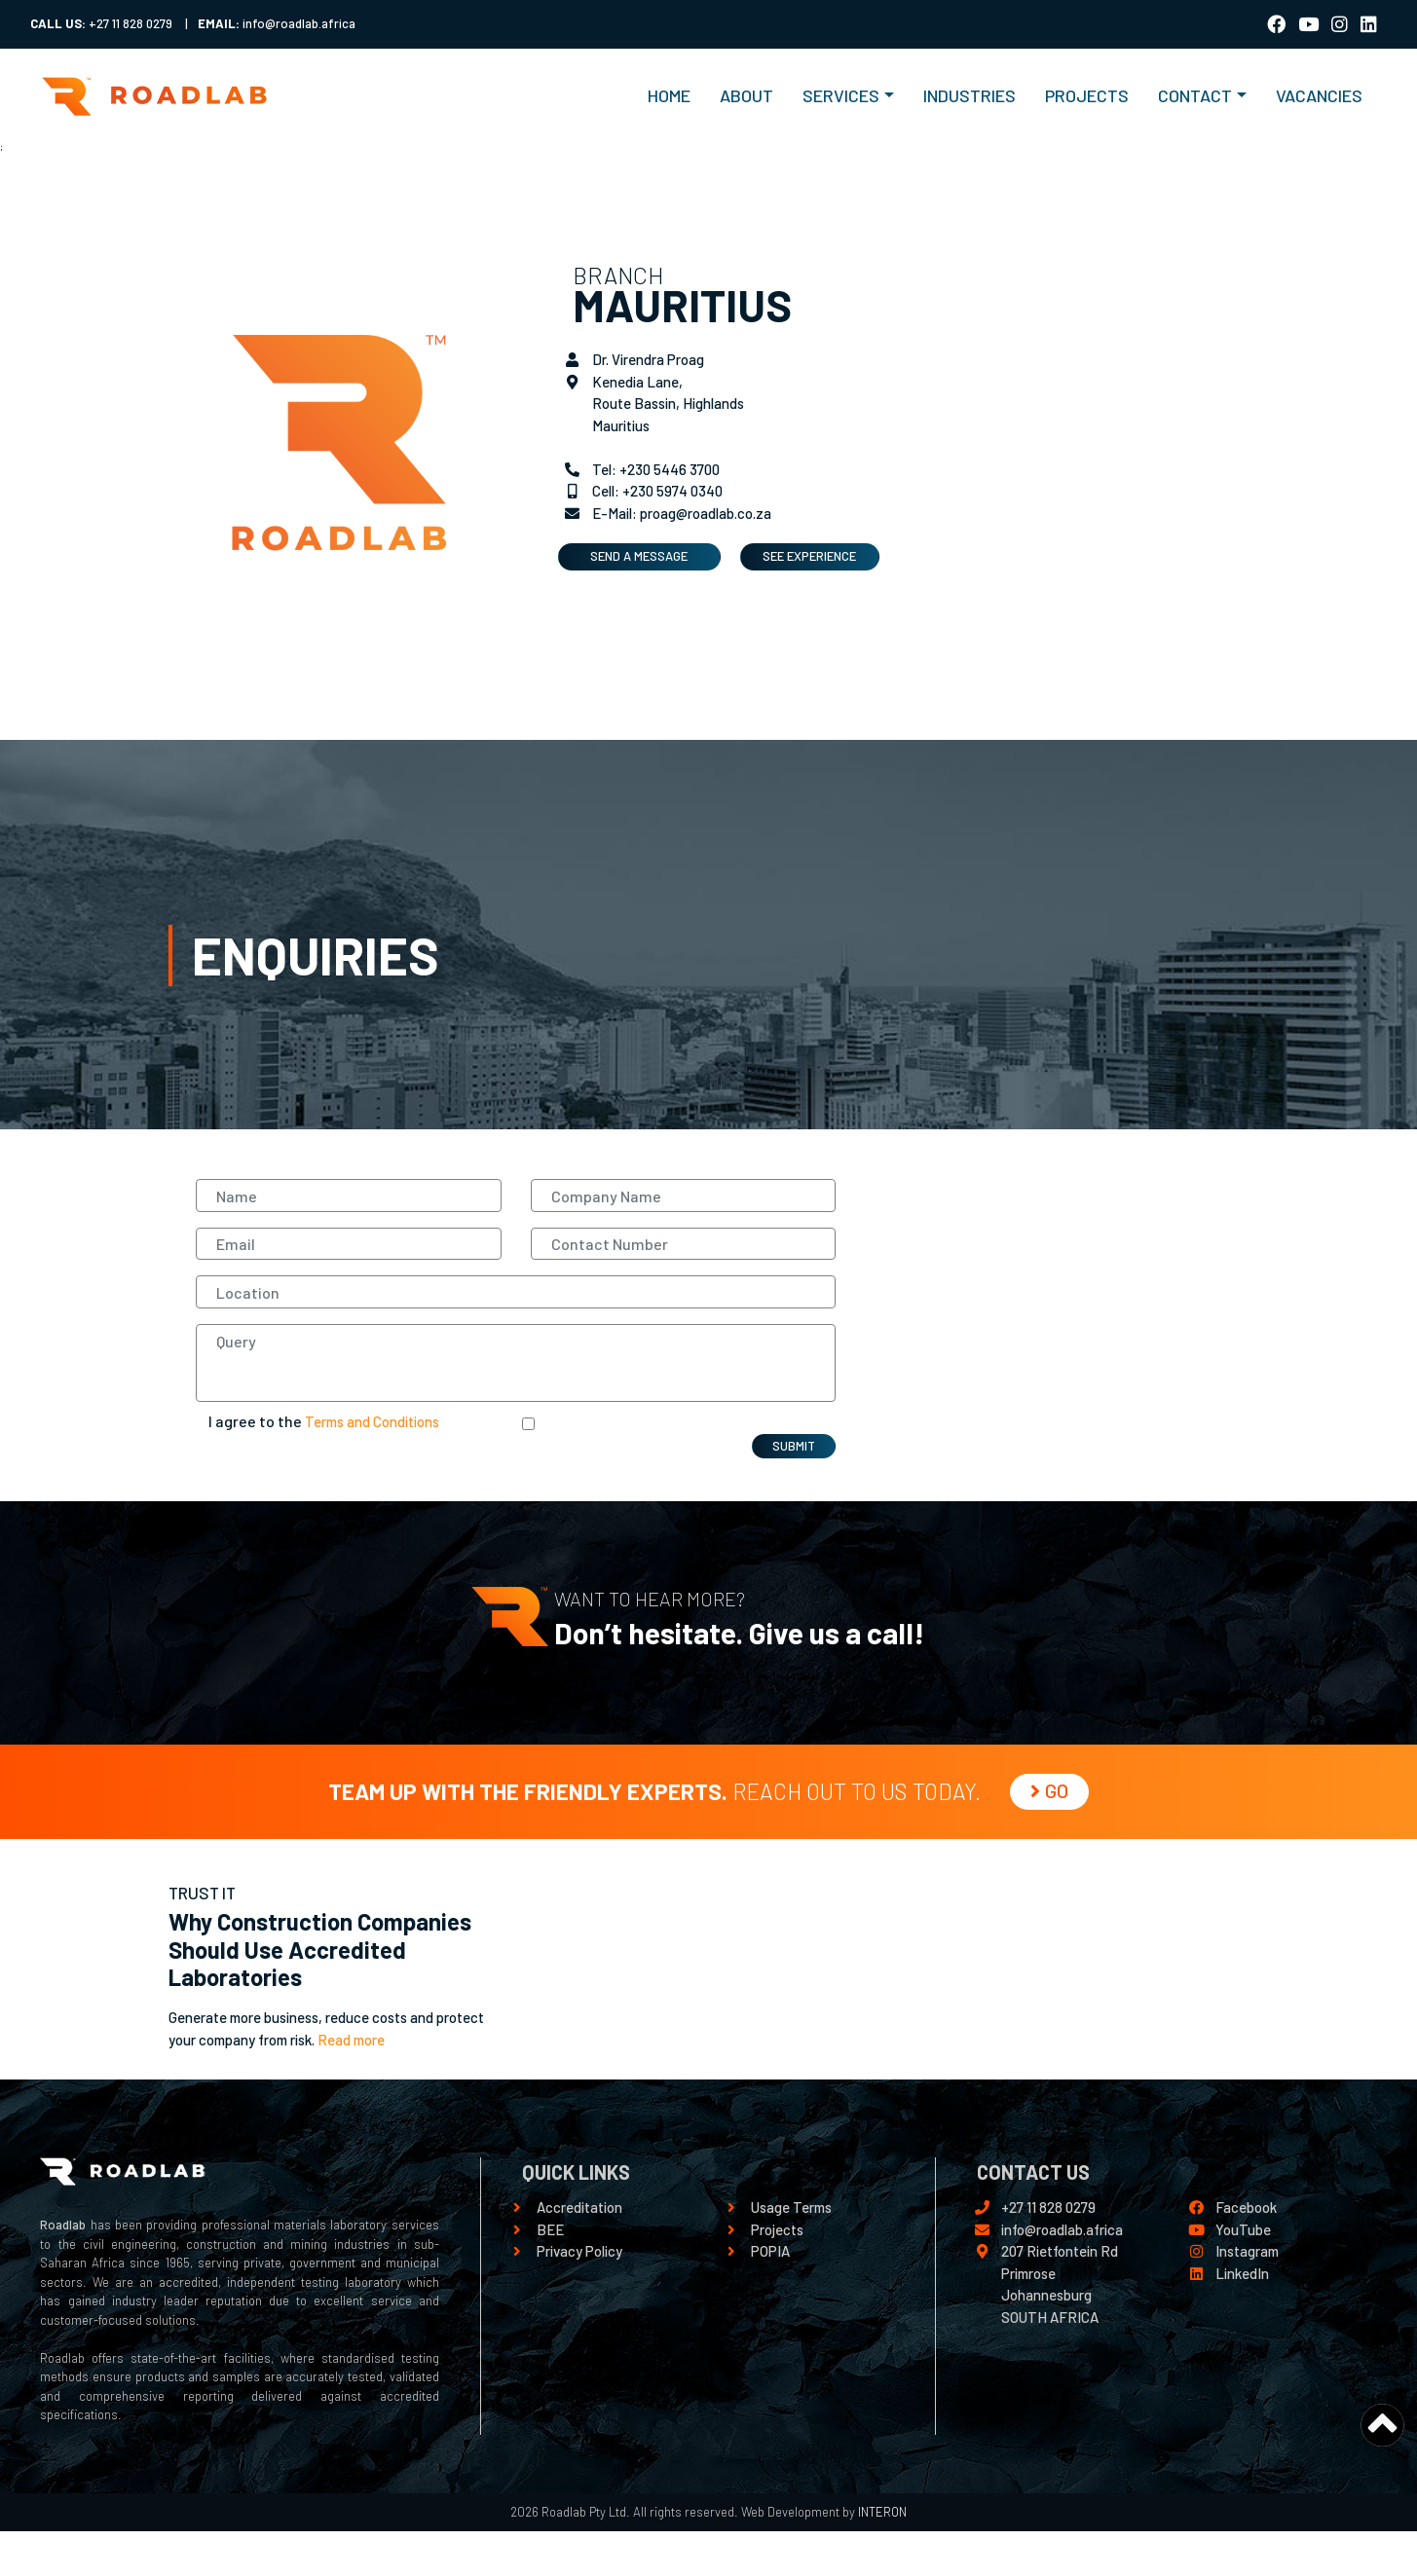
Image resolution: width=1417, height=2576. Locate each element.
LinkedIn (1242, 2273)
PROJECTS (1087, 95)
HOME (676, 94)
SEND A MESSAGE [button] (639, 556)
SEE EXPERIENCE (809, 556)
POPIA (770, 2251)
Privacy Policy (579, 2251)
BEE (550, 2229)
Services (840, 95)
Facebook (1246, 2207)
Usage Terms (791, 2207)
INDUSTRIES (969, 95)
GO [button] (1049, 1790)
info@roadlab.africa (1062, 2229)
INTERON (881, 2512)
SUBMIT (793, 1446)
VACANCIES (1319, 95)
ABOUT (746, 95)
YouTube (1243, 2229)
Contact (1195, 95)
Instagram (1247, 2251)
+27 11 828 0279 (1048, 2207)
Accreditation (579, 2207)
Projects (777, 2229)
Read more (351, 2039)
